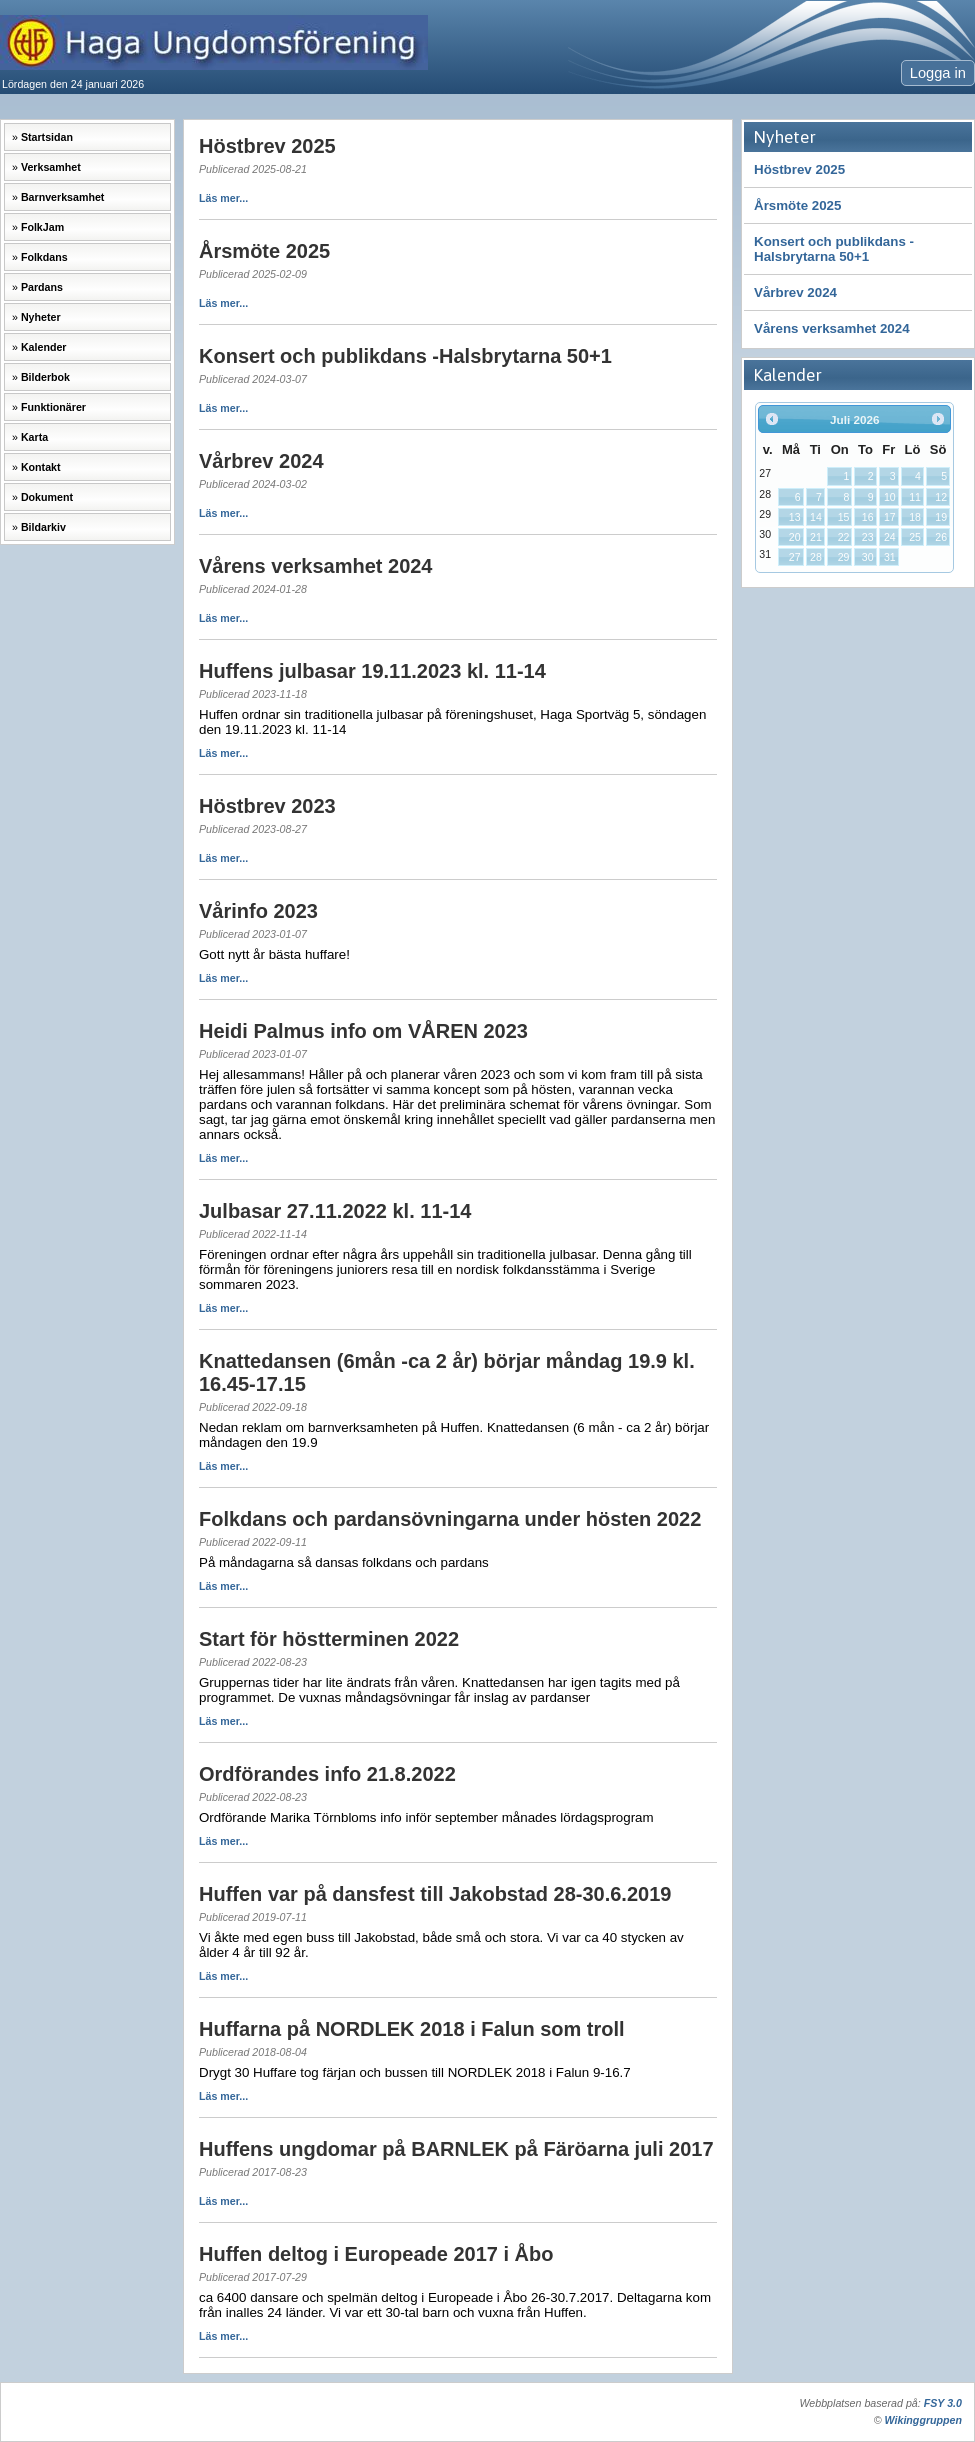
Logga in (938, 73)
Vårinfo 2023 (258, 911)
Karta (34, 437)
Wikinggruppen (923, 2420)
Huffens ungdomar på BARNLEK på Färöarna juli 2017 (456, 2149)
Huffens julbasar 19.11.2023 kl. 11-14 (372, 671)
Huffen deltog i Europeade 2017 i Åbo (376, 2254)
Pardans (42, 287)
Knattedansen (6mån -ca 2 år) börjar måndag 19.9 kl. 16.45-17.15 (447, 1372)
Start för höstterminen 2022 (329, 1639)
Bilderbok (45, 377)
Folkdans (44, 257)
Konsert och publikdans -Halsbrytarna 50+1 (834, 249)
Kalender (44, 347)
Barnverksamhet (63, 197)
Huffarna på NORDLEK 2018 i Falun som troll (412, 2029)
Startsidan (47, 137)
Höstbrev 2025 (799, 169)
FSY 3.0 (943, 2403)
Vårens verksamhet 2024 (832, 328)
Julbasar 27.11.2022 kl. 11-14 (335, 1211)
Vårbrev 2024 (795, 292)
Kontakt (41, 467)
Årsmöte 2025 (797, 205)
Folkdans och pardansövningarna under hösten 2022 (450, 1519)
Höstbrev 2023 (267, 806)
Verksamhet (51, 167)
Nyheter (41, 317)
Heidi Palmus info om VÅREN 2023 (363, 1031)
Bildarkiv (43, 527)
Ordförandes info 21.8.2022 (327, 1774)
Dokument (47, 497)
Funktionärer (53, 407)
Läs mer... (223, 198)
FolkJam (42, 227)
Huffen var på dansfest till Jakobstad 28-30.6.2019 (435, 1894)
